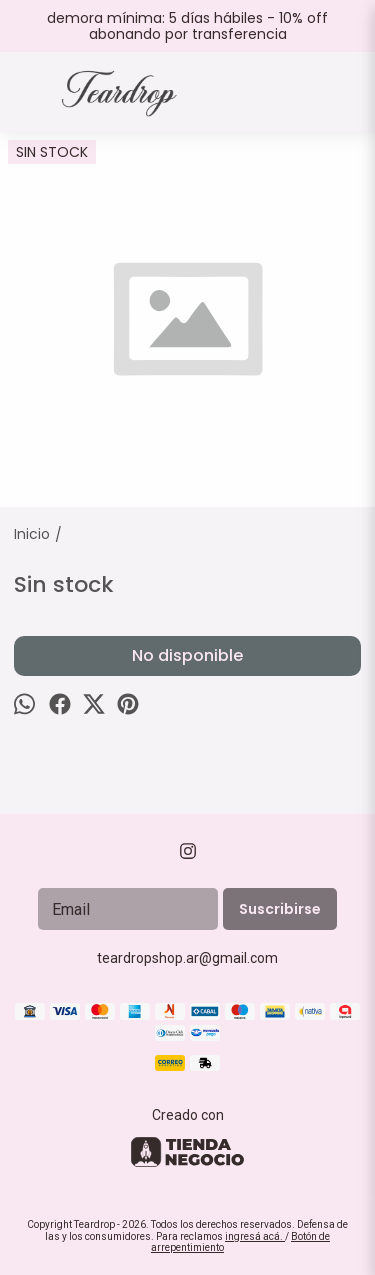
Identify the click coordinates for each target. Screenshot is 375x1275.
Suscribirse (280, 909)
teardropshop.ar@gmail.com (187, 958)
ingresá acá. (255, 1236)
